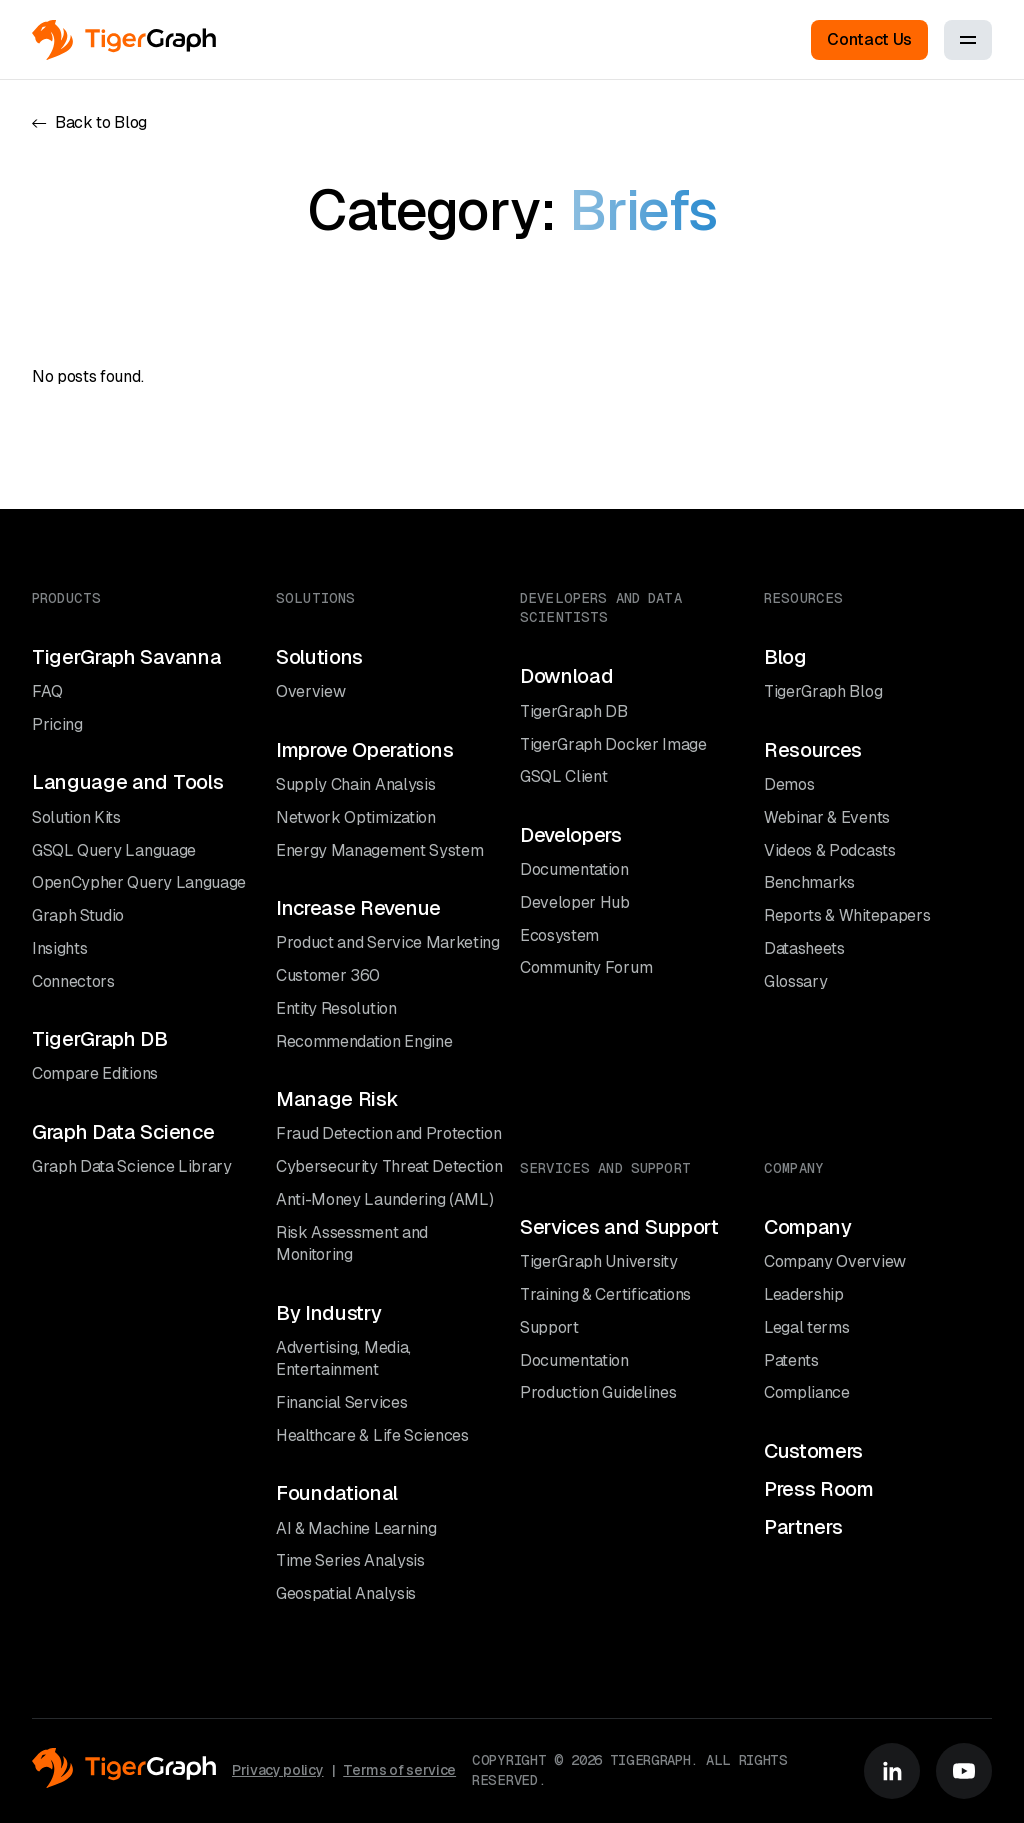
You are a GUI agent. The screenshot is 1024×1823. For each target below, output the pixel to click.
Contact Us (869, 39)
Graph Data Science (123, 1132)
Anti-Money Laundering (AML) (384, 1199)
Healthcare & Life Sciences (372, 1435)
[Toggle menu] (968, 40)
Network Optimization (356, 817)
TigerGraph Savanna (126, 657)
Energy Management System (379, 850)
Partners (803, 1527)
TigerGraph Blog (823, 691)
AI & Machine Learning (356, 1528)
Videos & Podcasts (830, 850)
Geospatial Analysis (346, 1593)
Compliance (807, 1392)
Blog (785, 657)
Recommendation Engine (364, 1041)
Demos (789, 784)
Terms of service (399, 1770)
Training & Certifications (605, 1294)
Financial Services (341, 1402)
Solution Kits (76, 817)
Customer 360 (328, 975)
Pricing (57, 724)
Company (808, 1227)
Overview (310, 691)
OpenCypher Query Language (139, 882)
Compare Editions (95, 1073)
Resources (813, 750)
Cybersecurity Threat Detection (389, 1166)
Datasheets (804, 948)
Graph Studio (78, 915)
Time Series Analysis (350, 1560)
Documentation (574, 869)
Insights (59, 948)
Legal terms (806, 1327)
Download (566, 676)
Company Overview (835, 1261)
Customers (813, 1451)
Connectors (73, 981)
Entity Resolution (336, 1008)
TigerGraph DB (100, 1039)
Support (549, 1327)
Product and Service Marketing (388, 942)
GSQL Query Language (114, 850)
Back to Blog (89, 122)
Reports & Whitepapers (847, 915)
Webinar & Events (827, 817)
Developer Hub (575, 902)
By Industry (328, 1313)
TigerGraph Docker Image (613, 744)
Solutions (319, 657)
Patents (791, 1360)
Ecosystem (559, 935)
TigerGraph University (598, 1261)
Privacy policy (278, 1770)
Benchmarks (809, 882)
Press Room (819, 1489)
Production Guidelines (598, 1392)
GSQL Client (563, 776)
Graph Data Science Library (132, 1166)
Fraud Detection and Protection (388, 1133)
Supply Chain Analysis (355, 784)
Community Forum (586, 967)
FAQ (47, 691)
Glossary (795, 981)
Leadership (804, 1294)
